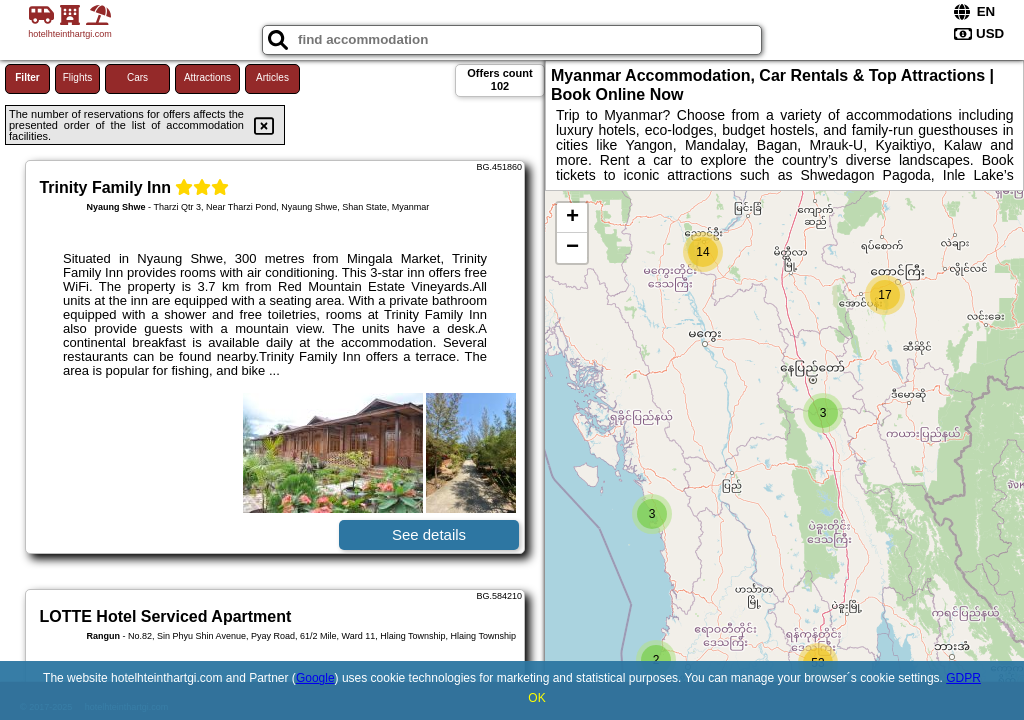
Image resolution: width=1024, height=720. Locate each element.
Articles (272, 77)
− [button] (572, 248)
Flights (77, 77)
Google (315, 678)
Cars (137, 77)
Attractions (207, 77)
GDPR (963, 678)
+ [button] (572, 218)
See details (429, 534)
